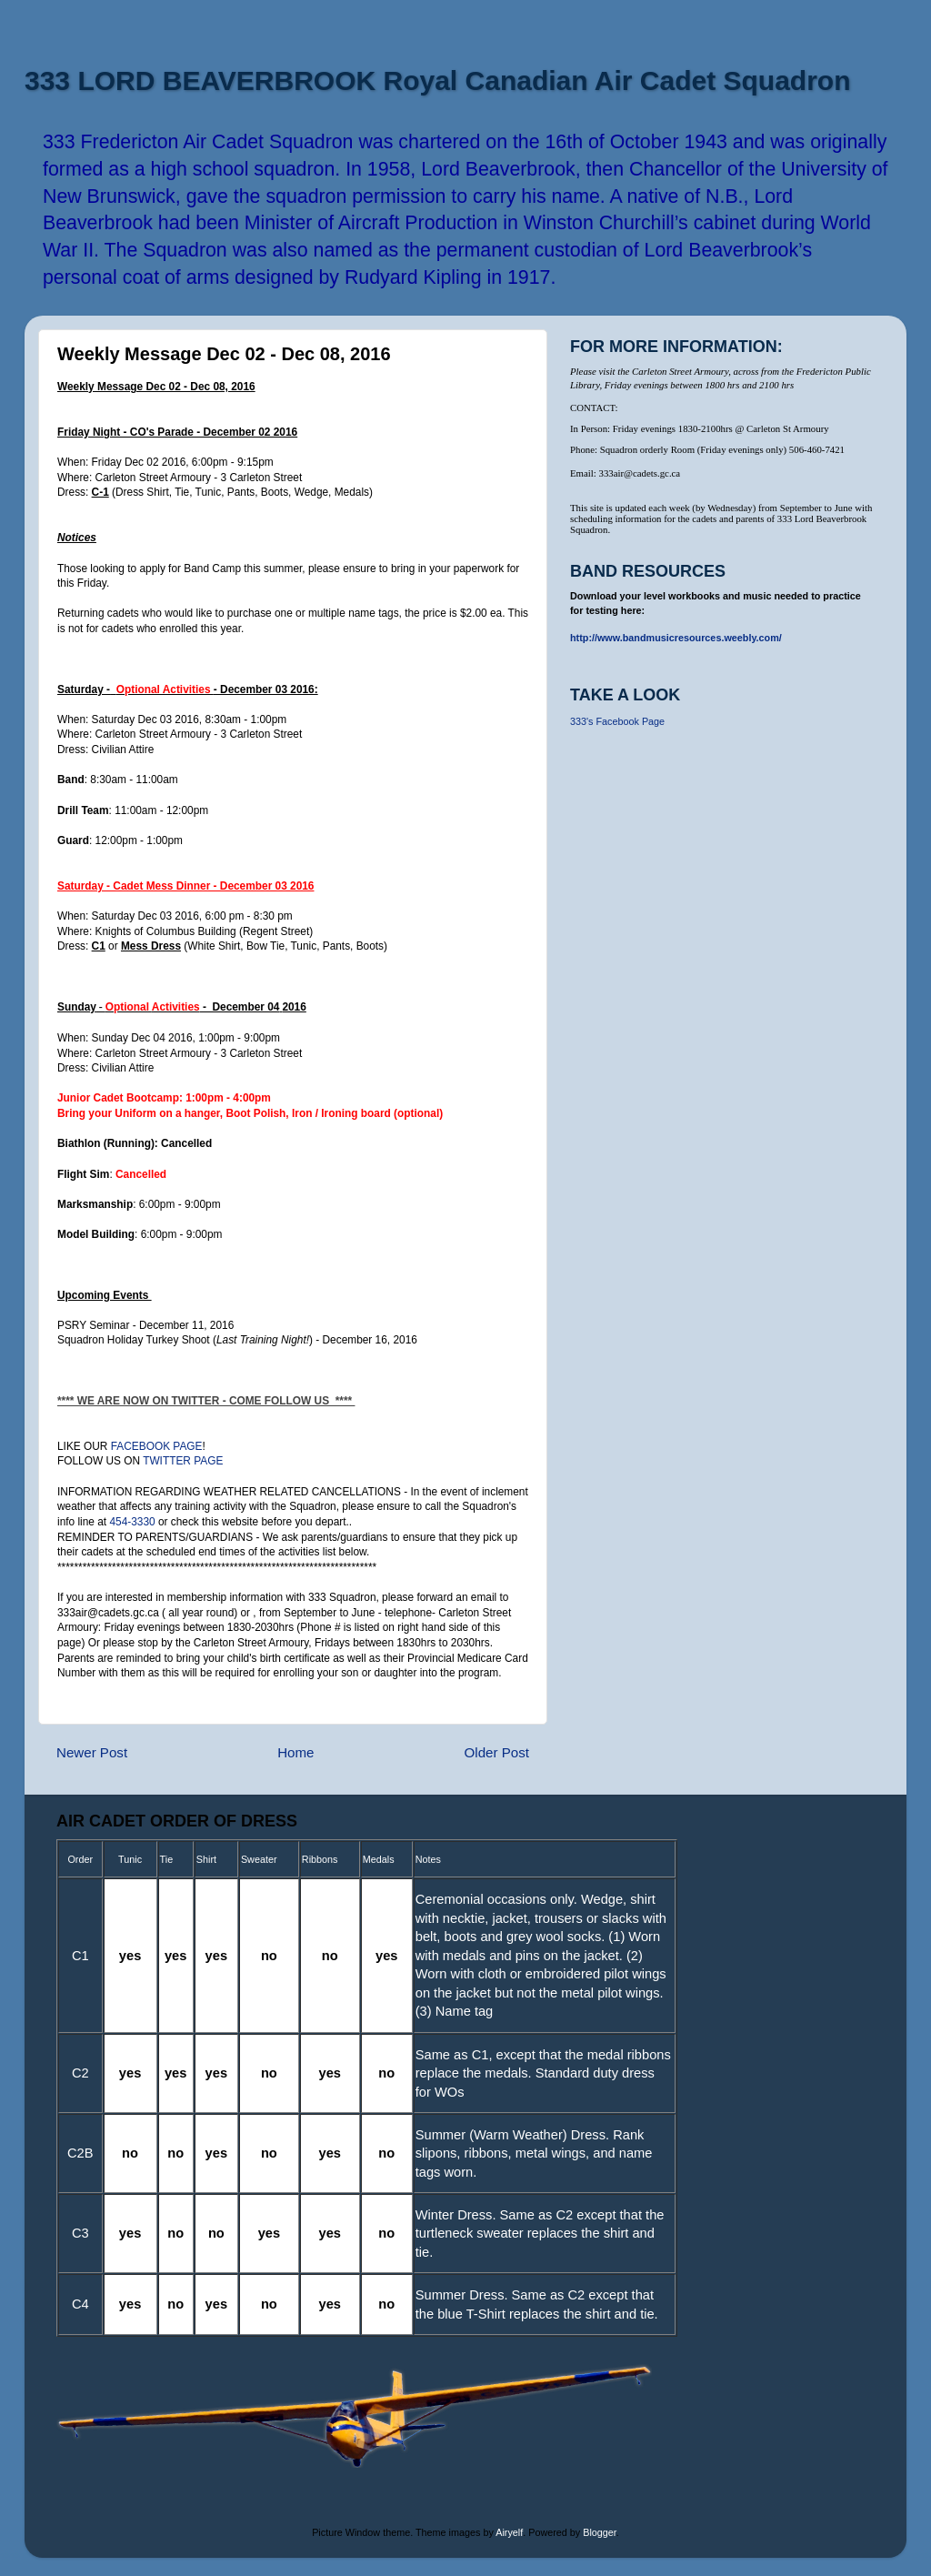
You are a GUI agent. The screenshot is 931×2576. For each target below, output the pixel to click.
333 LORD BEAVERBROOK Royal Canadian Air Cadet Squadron (437, 80)
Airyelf (509, 2532)
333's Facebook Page (617, 721)
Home (295, 1752)
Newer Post (91, 1752)
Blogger (599, 2532)
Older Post (497, 1752)
